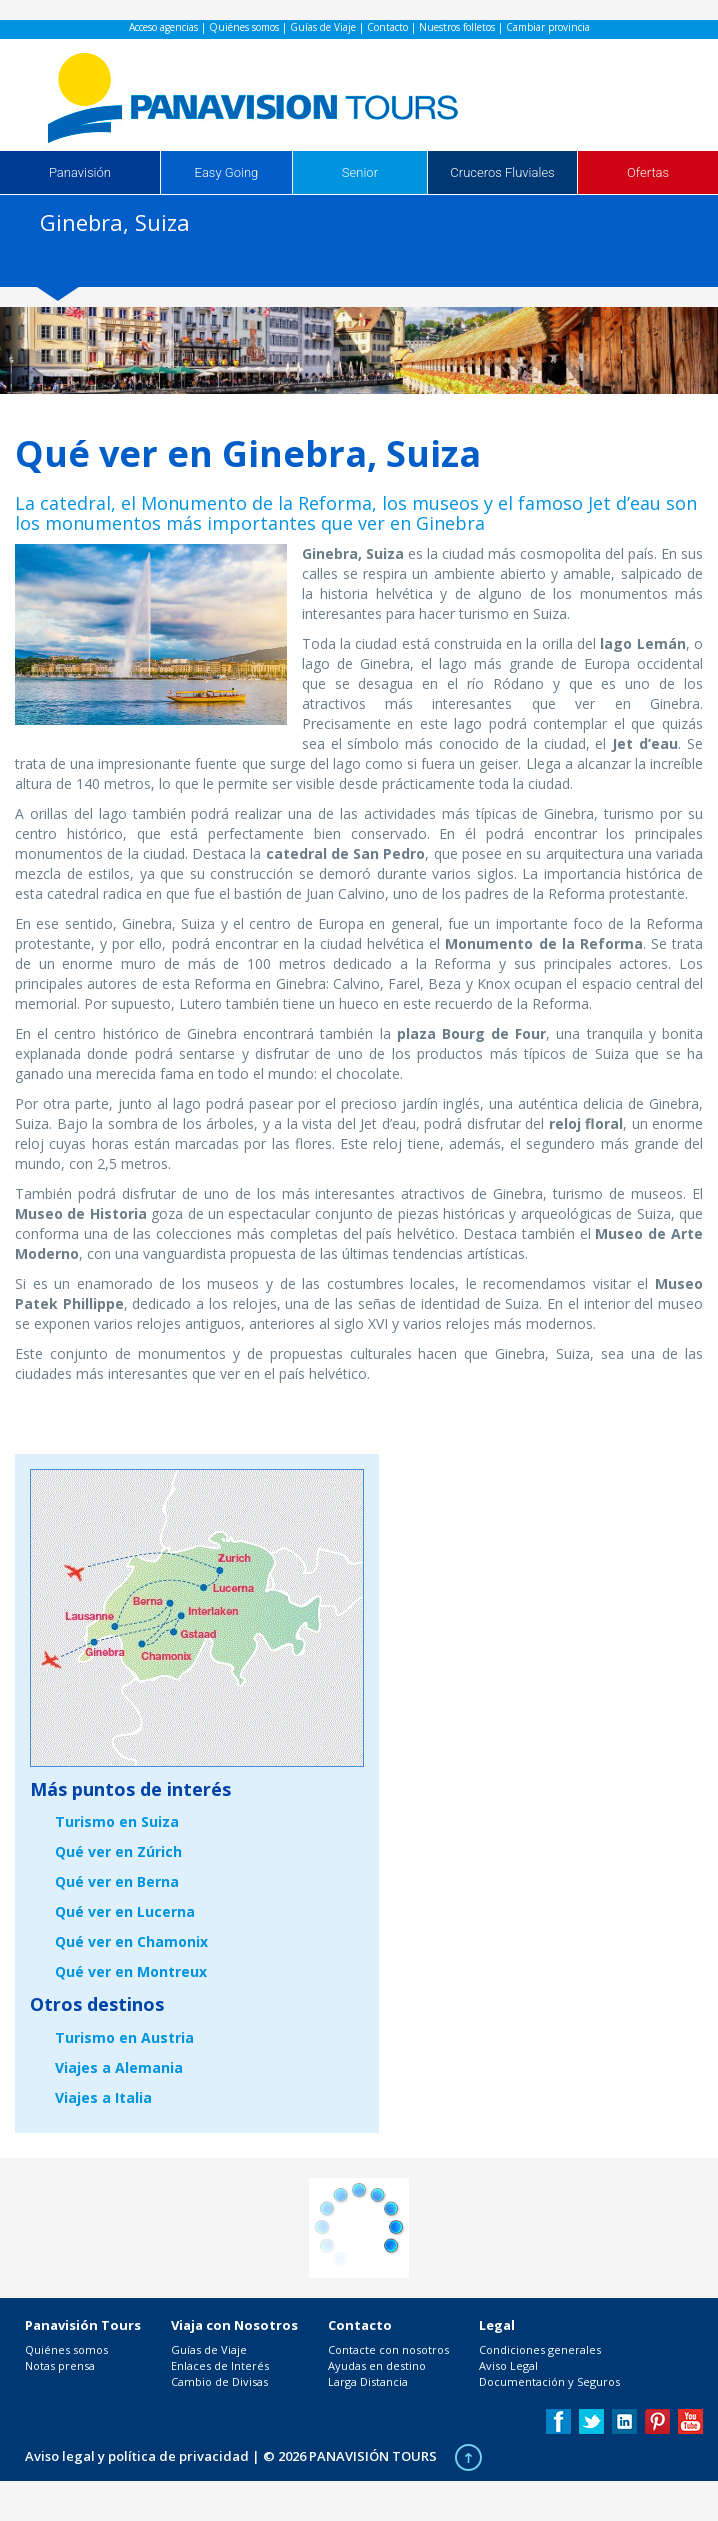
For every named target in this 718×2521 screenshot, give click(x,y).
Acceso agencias (163, 27)
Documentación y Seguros (549, 2381)
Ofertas (648, 172)
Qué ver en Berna (117, 1881)
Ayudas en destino (377, 2365)
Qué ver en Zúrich (118, 1851)
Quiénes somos (244, 27)
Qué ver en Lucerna (125, 1911)
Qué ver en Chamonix (131, 1941)
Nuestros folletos (457, 27)
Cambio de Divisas (219, 2381)
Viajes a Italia (103, 2097)
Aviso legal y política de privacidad (137, 2456)
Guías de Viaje (323, 27)
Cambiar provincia (548, 27)
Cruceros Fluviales (502, 172)
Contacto (387, 27)
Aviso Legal (508, 2365)
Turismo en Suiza (117, 1821)
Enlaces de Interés (220, 2365)
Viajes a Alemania (119, 2067)
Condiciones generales (540, 2349)
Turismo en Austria (124, 2037)
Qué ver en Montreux (131, 1971)
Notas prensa (60, 2365)
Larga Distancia (368, 2381)
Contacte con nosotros (388, 2349)
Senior (360, 172)
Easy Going (227, 172)
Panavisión (80, 172)
